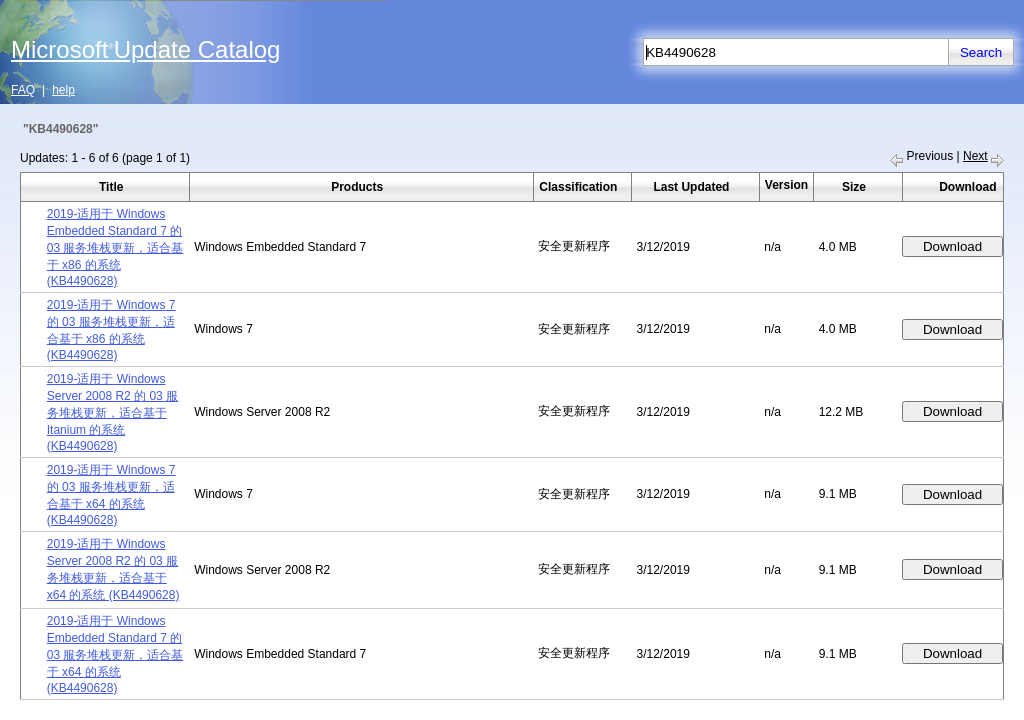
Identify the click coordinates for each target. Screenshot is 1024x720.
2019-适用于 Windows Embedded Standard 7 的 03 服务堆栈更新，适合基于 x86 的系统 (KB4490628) (115, 247)
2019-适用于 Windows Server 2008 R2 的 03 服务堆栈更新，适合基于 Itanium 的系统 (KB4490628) (112, 412)
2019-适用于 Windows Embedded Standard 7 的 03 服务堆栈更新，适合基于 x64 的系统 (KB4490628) (115, 654)
